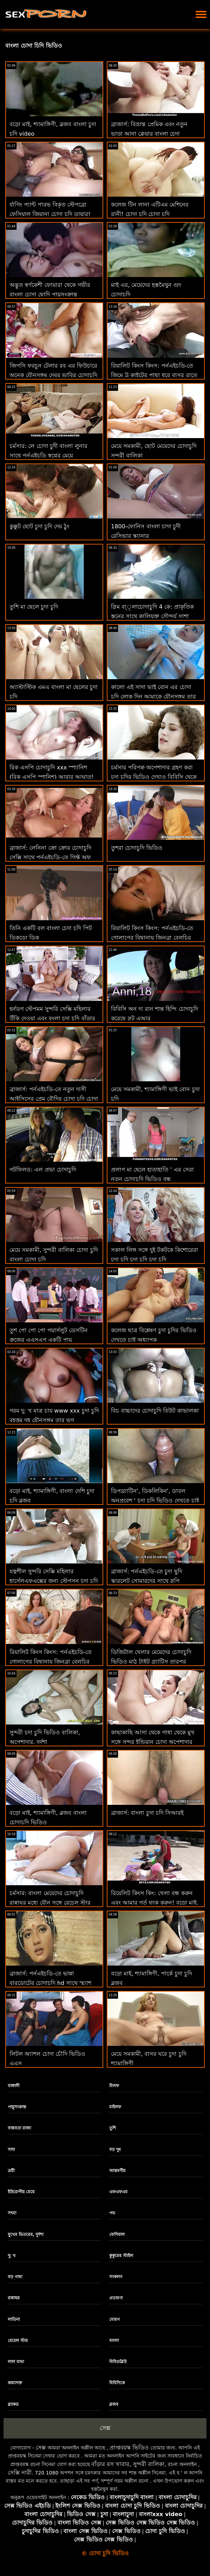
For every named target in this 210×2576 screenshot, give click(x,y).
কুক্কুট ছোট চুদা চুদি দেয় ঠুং (39, 526)
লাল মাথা (16, 2361)
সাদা (11, 2149)
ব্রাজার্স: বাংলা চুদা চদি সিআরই (147, 1812)
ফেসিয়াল (117, 2234)
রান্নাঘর (14, 2297)
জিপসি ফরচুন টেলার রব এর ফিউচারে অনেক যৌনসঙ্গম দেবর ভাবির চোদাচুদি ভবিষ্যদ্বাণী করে (53, 375)
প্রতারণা (116, 2297)
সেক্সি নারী (20, 2472)
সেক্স (105, 2427)
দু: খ (12, 2255)
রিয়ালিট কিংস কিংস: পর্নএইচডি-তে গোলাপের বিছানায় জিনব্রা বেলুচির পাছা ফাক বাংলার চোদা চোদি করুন (51, 1661)
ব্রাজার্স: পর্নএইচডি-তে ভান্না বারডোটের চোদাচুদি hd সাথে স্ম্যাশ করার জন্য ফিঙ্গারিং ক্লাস (50, 1983)
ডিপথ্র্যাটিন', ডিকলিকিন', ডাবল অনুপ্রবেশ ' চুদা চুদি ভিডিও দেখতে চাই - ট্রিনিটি (155, 1500)
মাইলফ (115, 2106)
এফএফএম (118, 2191)
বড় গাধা (15, 2276)
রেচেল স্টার (18, 2340)
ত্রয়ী (11, 2170)
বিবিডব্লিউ (117, 2361)
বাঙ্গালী (13, 2085)
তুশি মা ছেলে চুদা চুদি (34, 606)
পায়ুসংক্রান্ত (17, 2106)
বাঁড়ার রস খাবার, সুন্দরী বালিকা (128, 2464)
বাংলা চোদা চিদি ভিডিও (33, 45)
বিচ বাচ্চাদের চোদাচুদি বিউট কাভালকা (155, 1410)
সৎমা (12, 2213)
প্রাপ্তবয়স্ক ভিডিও (129, 2447)
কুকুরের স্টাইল (121, 2255)
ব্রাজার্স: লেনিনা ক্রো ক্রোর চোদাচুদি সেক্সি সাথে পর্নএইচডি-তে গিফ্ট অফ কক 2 (50, 857)
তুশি (112, 2128)
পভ (112, 2213)
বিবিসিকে (117, 2382)
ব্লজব (113, 2404)
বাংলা (114, 2340)
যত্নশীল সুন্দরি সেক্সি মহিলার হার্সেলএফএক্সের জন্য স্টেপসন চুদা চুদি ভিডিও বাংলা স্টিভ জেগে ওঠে (54, 1581)
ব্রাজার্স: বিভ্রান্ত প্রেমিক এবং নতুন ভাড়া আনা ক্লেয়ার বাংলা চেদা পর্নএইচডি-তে (149, 134)
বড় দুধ (115, 2149)
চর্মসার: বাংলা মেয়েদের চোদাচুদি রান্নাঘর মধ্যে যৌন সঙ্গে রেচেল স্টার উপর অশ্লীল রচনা (50, 1903)
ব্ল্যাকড (13, 2404)
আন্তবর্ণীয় (117, 2170)
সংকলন (115, 2276)
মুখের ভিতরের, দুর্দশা (26, 2234)
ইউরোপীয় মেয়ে (21, 2191)
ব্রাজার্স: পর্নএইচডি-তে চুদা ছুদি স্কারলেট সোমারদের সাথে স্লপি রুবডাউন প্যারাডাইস (146, 1581)
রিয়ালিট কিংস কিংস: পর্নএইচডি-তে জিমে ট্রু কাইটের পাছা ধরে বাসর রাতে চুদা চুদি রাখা (154, 375)
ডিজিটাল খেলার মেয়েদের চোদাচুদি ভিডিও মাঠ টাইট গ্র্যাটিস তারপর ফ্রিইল (151, 1661)
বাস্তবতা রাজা (19, 2128)
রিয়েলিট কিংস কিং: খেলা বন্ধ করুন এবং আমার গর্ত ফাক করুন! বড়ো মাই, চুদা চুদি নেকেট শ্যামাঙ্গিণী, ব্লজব (154, 1903)
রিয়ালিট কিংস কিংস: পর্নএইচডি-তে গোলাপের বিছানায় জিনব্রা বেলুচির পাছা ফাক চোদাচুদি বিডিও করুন (152, 938)
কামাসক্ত (15, 2382)
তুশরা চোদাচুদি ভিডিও (136, 847)
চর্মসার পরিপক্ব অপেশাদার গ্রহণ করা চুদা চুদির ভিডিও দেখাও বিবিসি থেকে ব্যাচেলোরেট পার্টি (154, 777)
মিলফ (114, 2085)
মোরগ (114, 2319)
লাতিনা (14, 2319)
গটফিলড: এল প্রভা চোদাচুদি (43, 1169)
